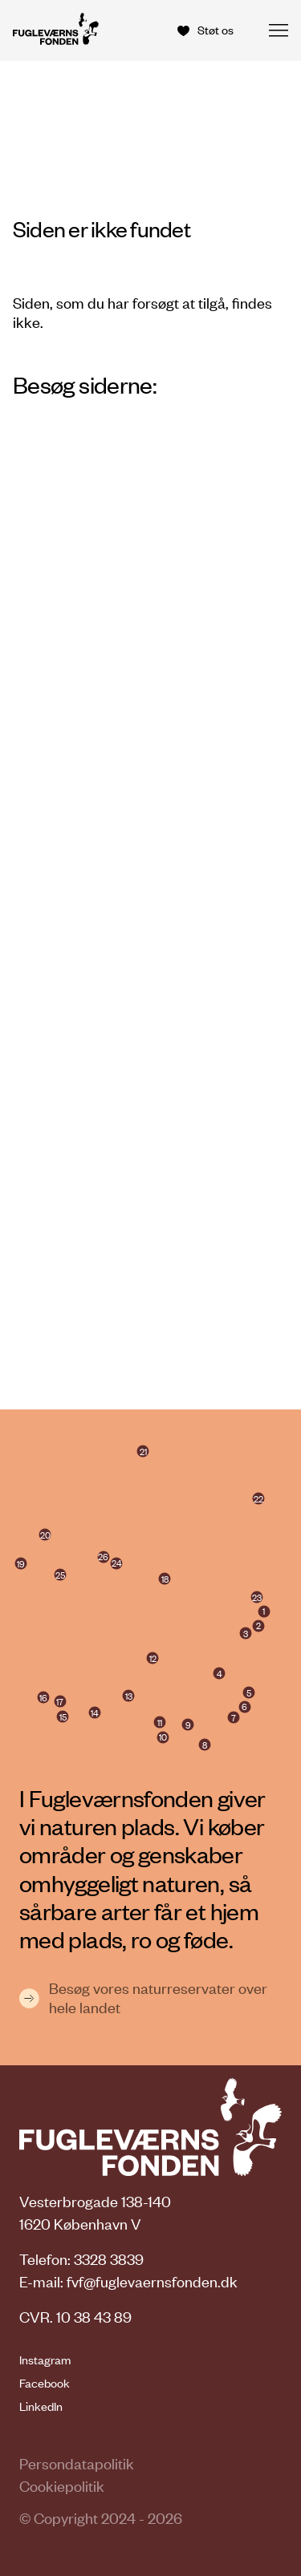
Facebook (44, 2383)
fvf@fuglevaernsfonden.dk (152, 2281)
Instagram (45, 2360)
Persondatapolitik (76, 2463)
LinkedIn (41, 2406)
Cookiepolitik (61, 2486)
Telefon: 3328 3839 (81, 2259)
